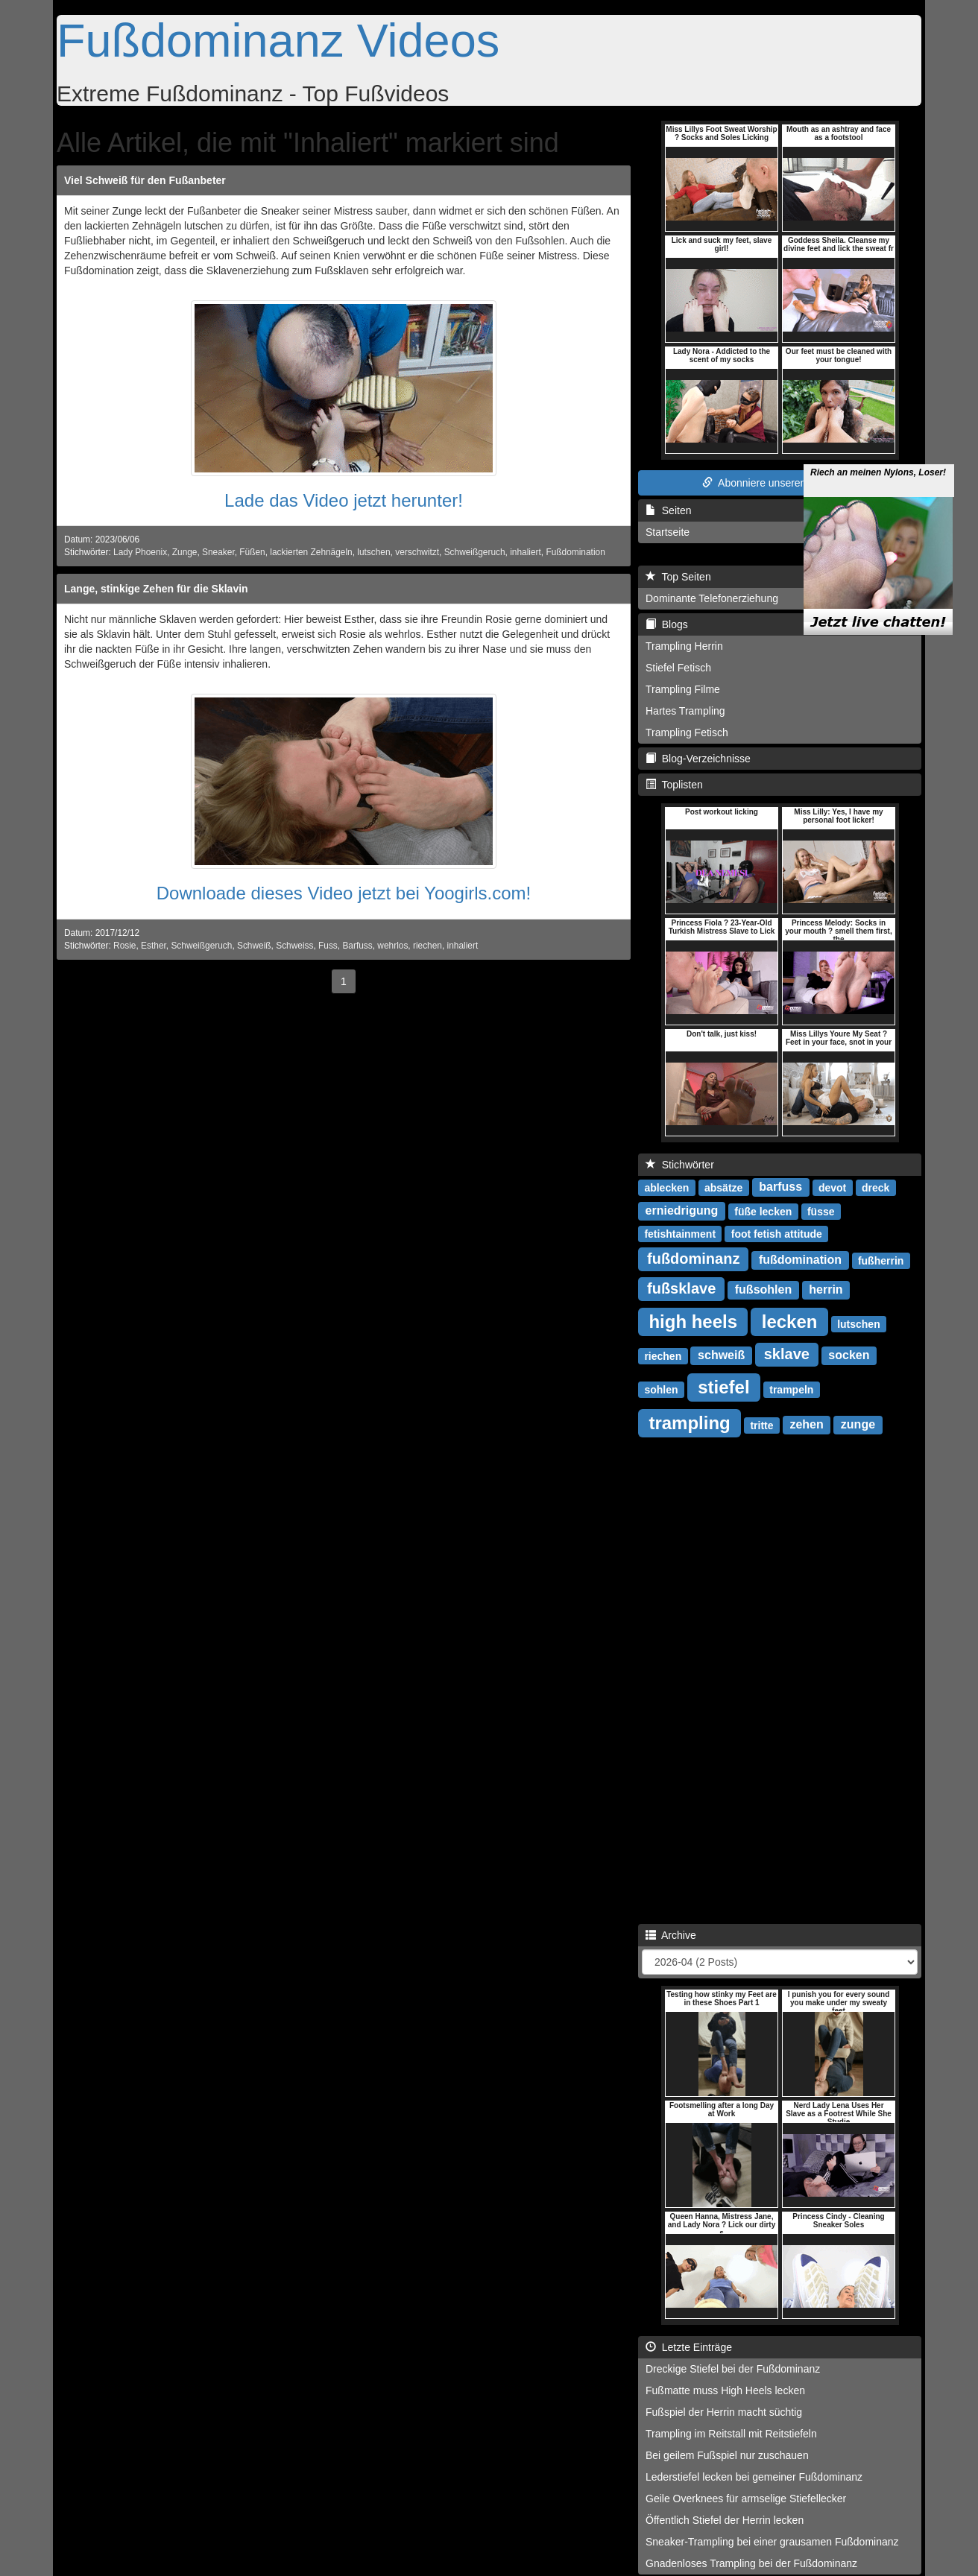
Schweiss (294, 945)
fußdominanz (693, 1258)
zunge (858, 1424)
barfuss (780, 1186)
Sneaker (218, 552)
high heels (693, 1321)
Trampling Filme (683, 689)
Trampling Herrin (684, 646)
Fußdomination (575, 552)
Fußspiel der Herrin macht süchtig (724, 2412)
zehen (806, 1424)
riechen (427, 945)
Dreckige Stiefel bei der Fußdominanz (733, 2369)
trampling (689, 1422)
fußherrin (880, 1260)
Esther (153, 945)
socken (848, 1355)
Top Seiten (678, 577)
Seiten (668, 510)
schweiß (721, 1355)
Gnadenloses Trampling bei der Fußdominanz (751, 2563)
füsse (821, 1211)
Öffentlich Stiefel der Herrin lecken (725, 2520)
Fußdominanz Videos (278, 40)
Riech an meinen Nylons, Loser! (878, 454)
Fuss (328, 945)
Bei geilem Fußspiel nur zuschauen (727, 2455)
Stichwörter (680, 1165)
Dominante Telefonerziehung (712, 598)
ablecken (666, 1187)
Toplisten (674, 785)
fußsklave (681, 1288)
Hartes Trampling (685, 711)
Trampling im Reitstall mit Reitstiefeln (731, 2434)
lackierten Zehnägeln (311, 552)
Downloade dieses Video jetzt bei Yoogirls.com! (344, 893)
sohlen (661, 1389)
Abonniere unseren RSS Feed (779, 483)
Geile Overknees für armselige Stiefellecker (746, 2498)
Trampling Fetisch (687, 732)
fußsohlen (763, 1289)
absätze (723, 1187)
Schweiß (254, 945)
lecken (790, 1321)
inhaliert (525, 552)
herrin (825, 1289)
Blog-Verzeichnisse (698, 759)
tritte (761, 1425)
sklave (787, 1354)
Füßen (252, 552)
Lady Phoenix (140, 552)
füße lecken (763, 1211)
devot (832, 1187)
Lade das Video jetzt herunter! (343, 500)
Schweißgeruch (474, 552)
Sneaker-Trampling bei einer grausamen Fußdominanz (772, 2542)
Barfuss (357, 945)
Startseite (668, 532)
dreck (875, 1187)
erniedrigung (682, 1210)
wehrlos (392, 945)
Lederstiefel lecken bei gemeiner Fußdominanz (754, 2477)
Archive (671, 1935)
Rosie (124, 945)
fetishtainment (680, 1233)
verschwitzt (417, 552)
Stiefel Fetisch (678, 668)
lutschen (373, 552)
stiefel (723, 1386)
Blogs (667, 624)
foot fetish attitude (776, 1233)
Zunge (185, 552)
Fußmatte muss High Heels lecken (725, 2390)
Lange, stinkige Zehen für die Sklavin (156, 589)
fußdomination (800, 1259)
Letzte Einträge (689, 2347)
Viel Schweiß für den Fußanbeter (145, 180)
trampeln (791, 1389)
